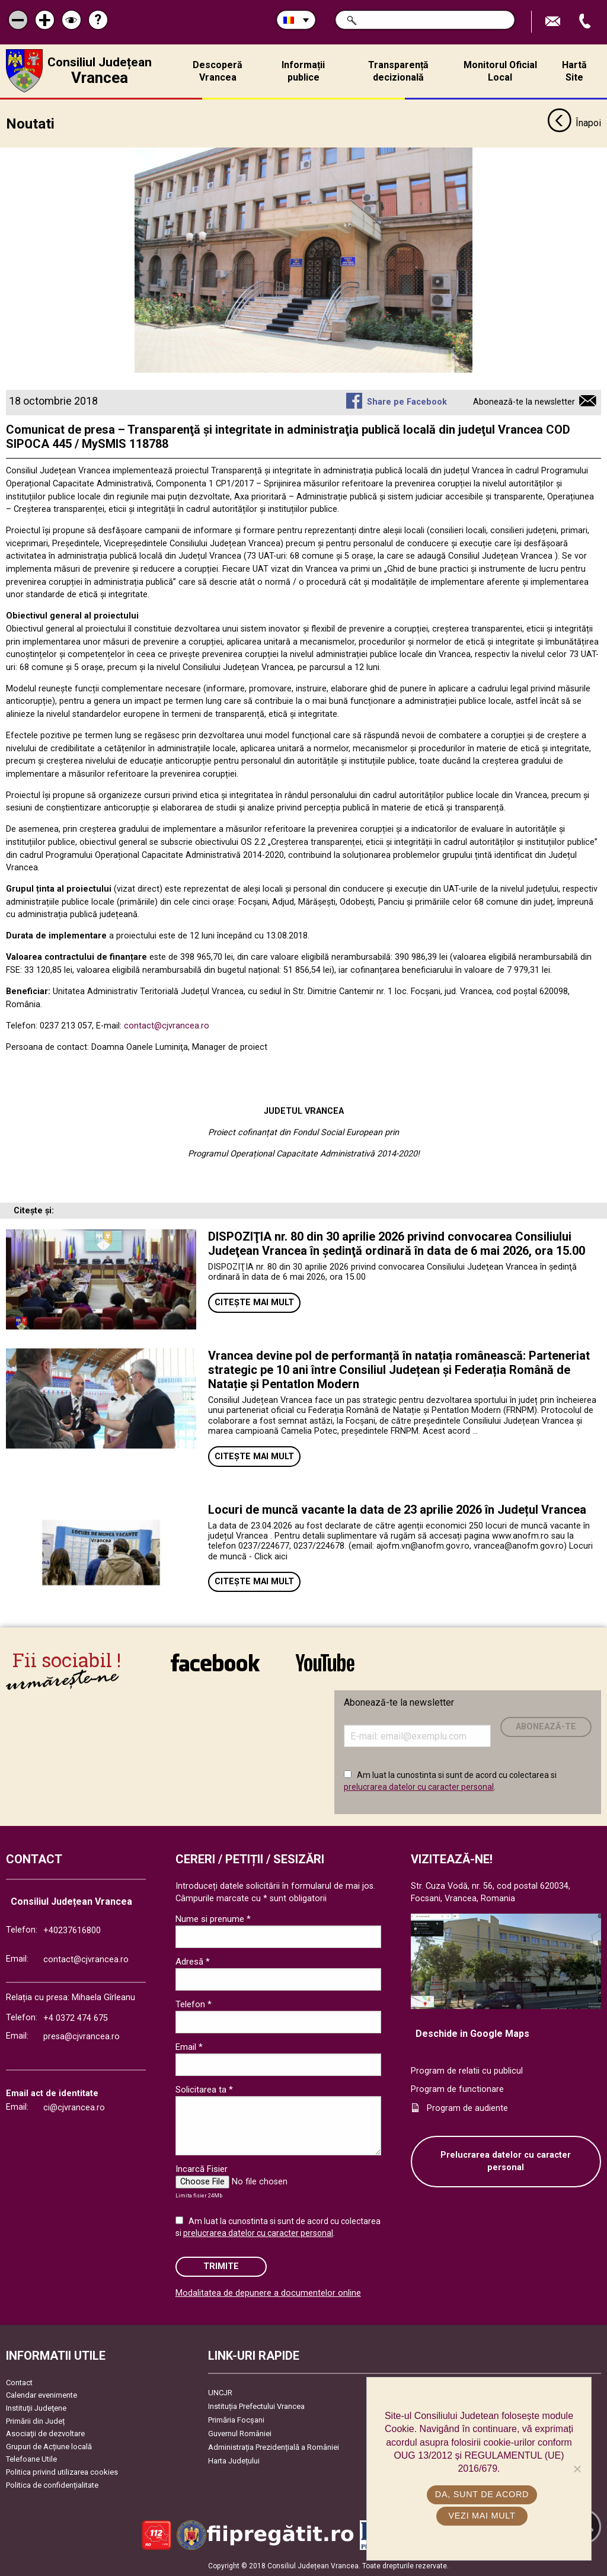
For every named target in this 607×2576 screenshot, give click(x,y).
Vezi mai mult (481, 2515)
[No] (577, 2469)
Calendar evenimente (41, 2395)
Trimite (221, 2266)
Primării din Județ (35, 2420)
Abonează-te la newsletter (524, 402)
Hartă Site (574, 71)
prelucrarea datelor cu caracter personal (419, 1786)
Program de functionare (457, 2089)
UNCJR (220, 2392)
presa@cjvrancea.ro (81, 2037)
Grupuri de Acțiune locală (49, 2446)
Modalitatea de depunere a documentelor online (268, 2293)
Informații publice (303, 71)
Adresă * (192, 1961)
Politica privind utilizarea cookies (62, 2472)
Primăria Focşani (236, 2419)
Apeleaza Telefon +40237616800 (586, 22)
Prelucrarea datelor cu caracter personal (505, 2161)
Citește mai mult (254, 1302)
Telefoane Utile (31, 2459)
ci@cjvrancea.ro (74, 2108)
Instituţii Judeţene (36, 2407)
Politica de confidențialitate (52, 2484)
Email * (189, 2047)
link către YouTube (325, 1662)
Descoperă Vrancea (217, 71)
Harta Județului (234, 2460)
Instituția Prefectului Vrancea (256, 2405)
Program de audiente (467, 2108)
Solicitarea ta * (204, 2089)
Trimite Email (554, 22)
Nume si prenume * (213, 1919)
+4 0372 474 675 (75, 2018)
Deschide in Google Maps (472, 2033)
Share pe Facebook (407, 402)
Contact (19, 2382)
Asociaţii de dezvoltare (45, 2433)
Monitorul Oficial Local (500, 71)
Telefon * (193, 2004)
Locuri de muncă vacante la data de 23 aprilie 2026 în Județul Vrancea (397, 1509)
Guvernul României (239, 2432)
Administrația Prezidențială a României (273, 2446)
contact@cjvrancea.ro (166, 1025)
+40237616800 (72, 1930)
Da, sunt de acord (482, 2494)
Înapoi (574, 123)
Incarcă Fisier (201, 2169)
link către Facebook (215, 1662)
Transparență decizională (398, 71)
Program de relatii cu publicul (467, 2070)
